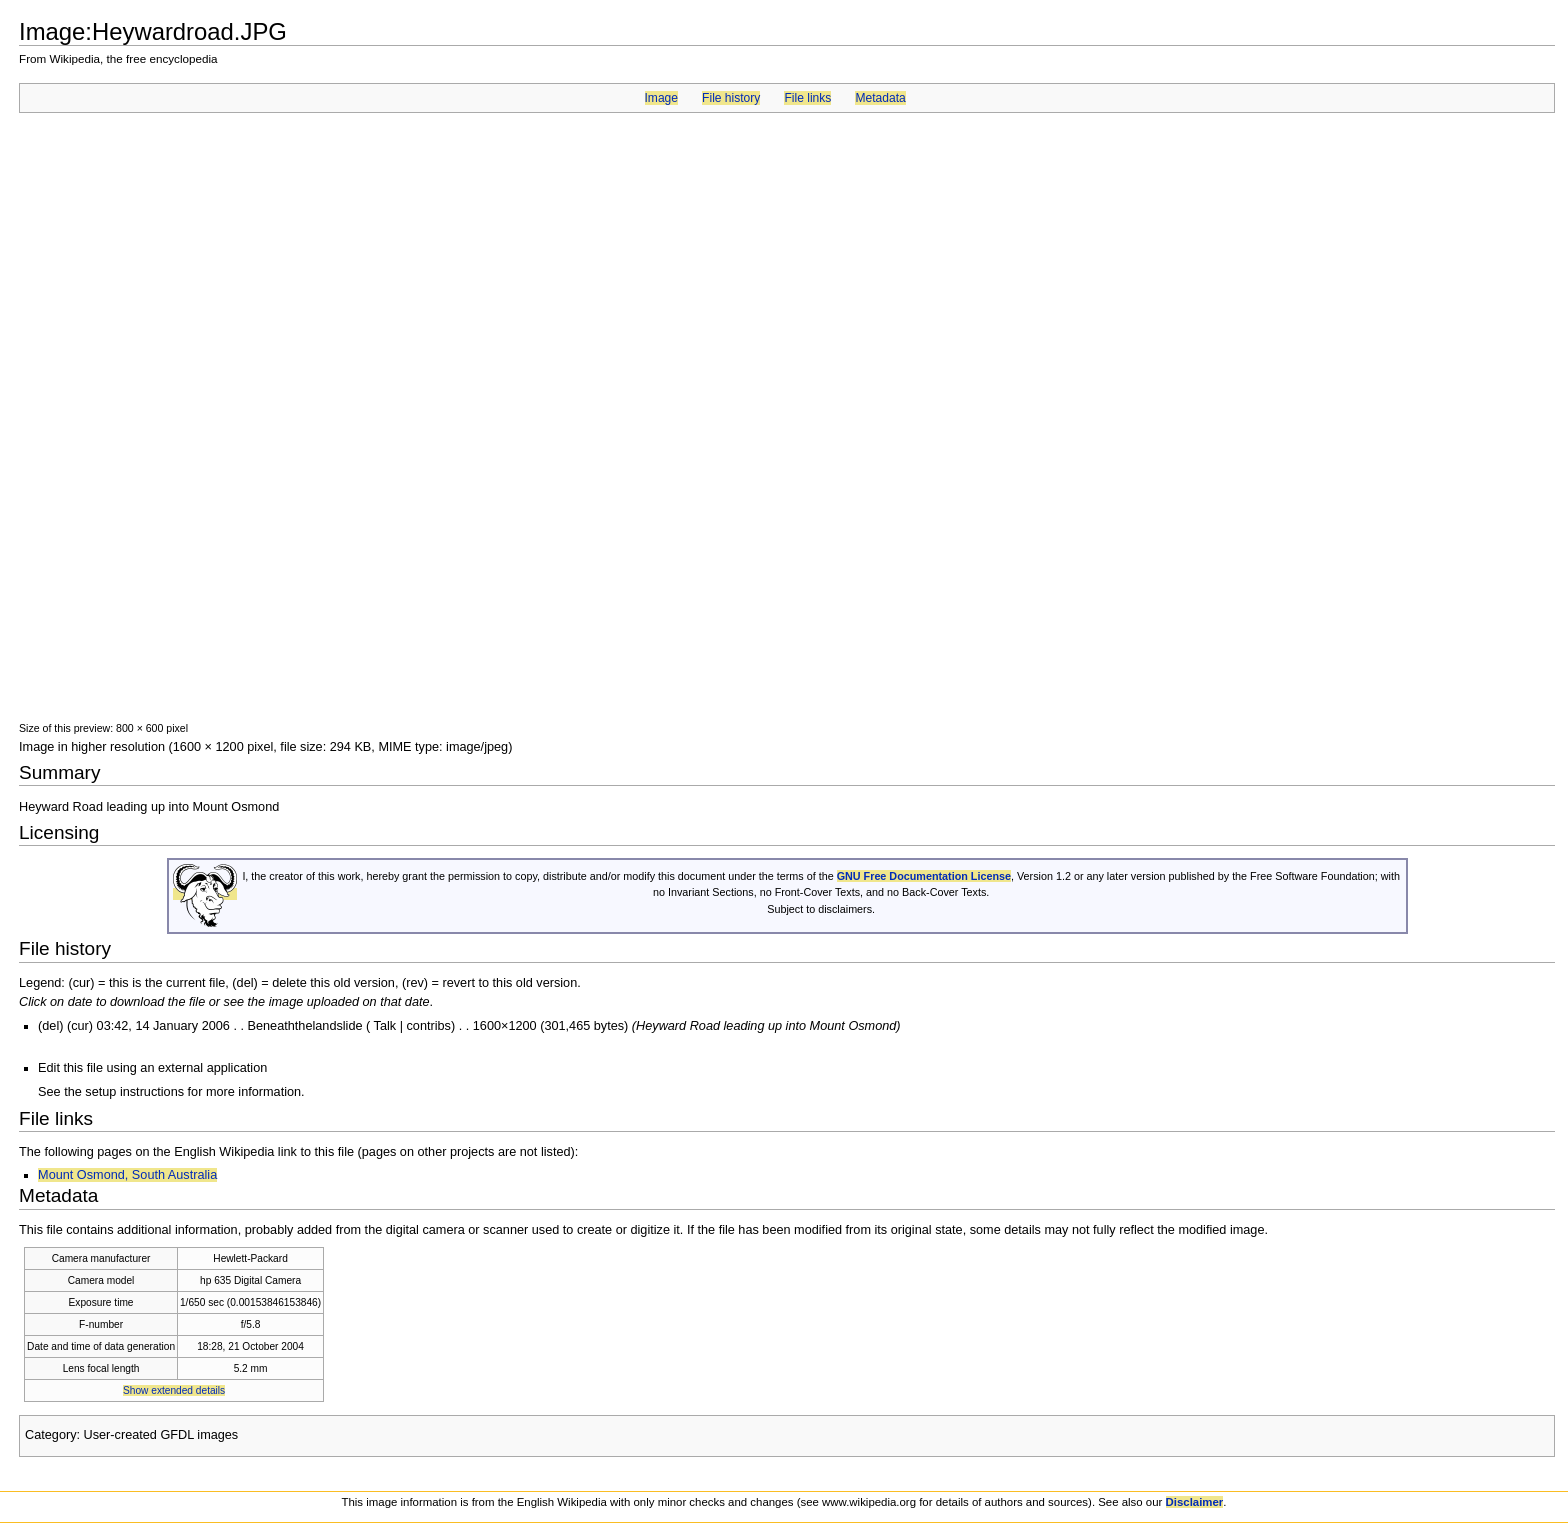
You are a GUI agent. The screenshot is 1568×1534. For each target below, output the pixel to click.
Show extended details (174, 1390)
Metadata (880, 98)
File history (731, 98)
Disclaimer (1195, 1502)
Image (661, 98)
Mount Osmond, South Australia (127, 1175)
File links (807, 98)
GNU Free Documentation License (924, 876)
